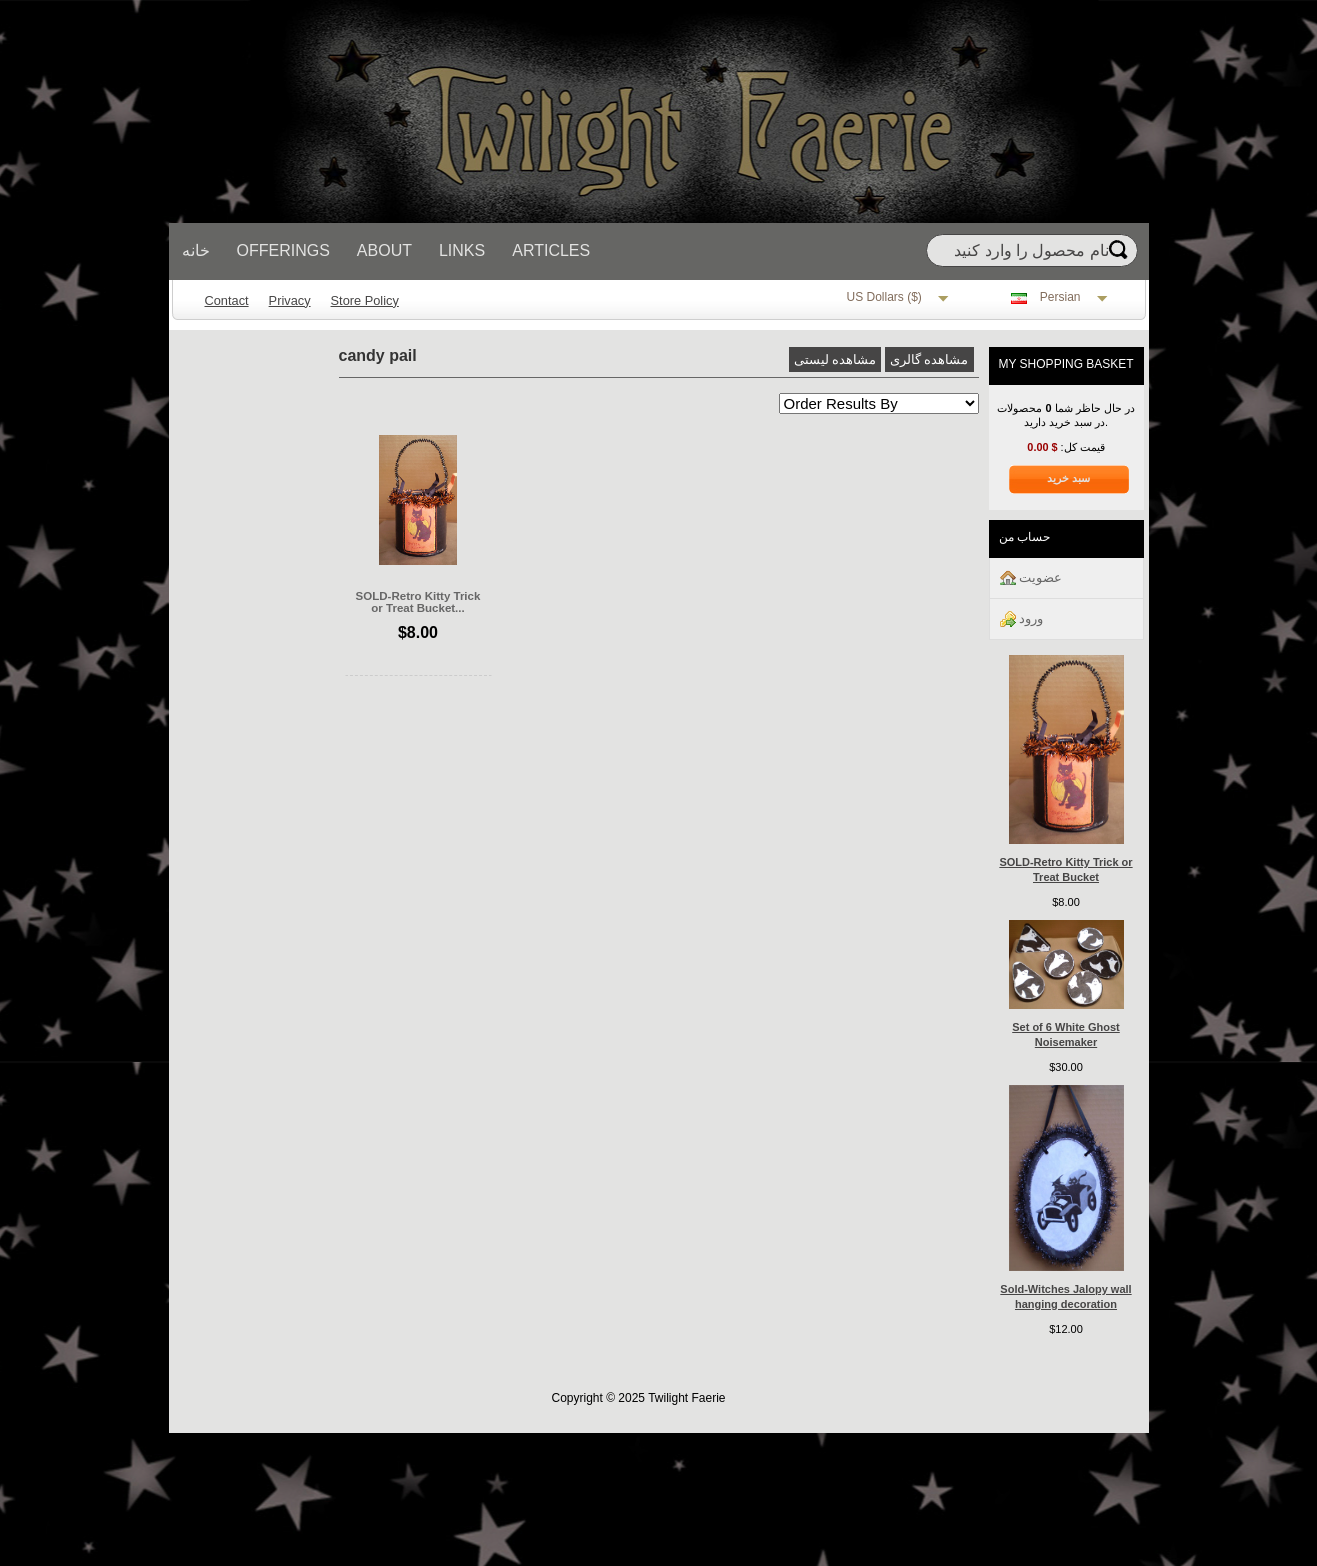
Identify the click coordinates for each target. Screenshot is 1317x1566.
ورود (1022, 619)
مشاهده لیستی (835, 359)
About (384, 250)
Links (462, 250)
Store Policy (365, 300)
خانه (196, 250)
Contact (227, 300)
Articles (551, 250)
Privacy (290, 300)
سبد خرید (1068, 478)
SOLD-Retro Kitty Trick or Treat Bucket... (418, 602)
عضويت (1031, 578)
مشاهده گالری (929, 359)
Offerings (283, 250)
